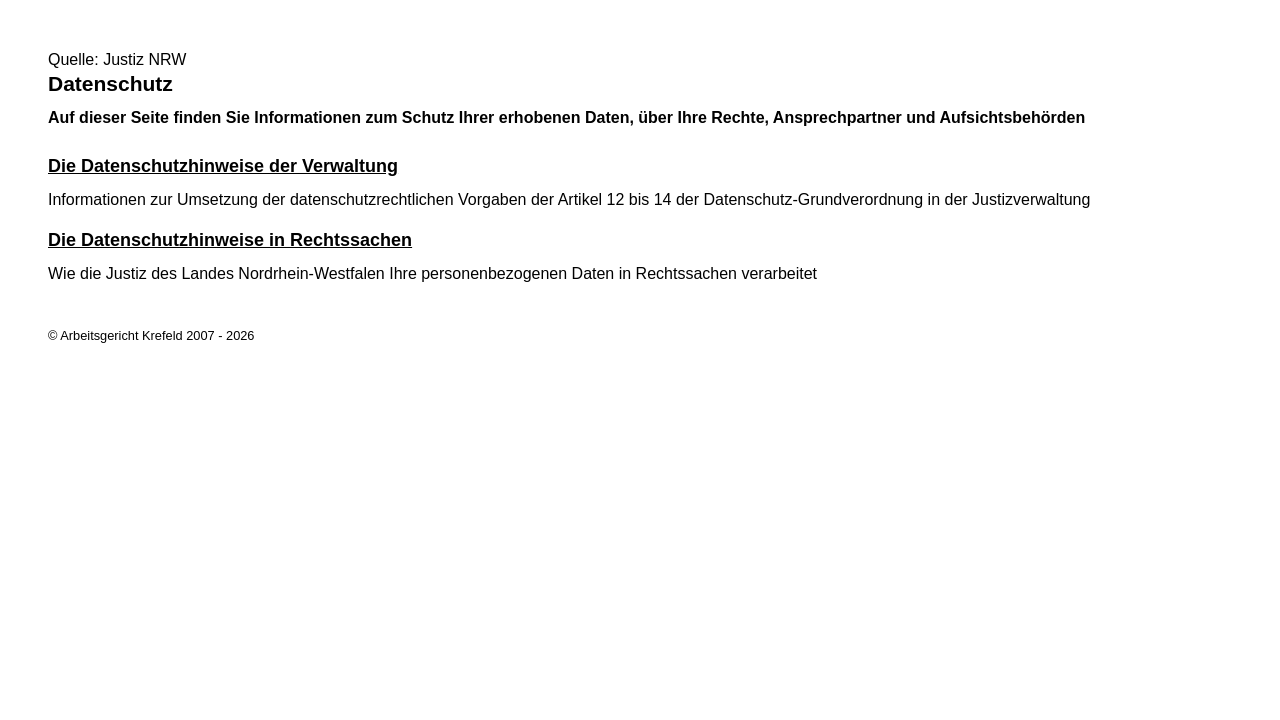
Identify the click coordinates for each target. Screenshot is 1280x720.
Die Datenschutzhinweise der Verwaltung (223, 166)
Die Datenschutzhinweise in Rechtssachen (230, 240)
